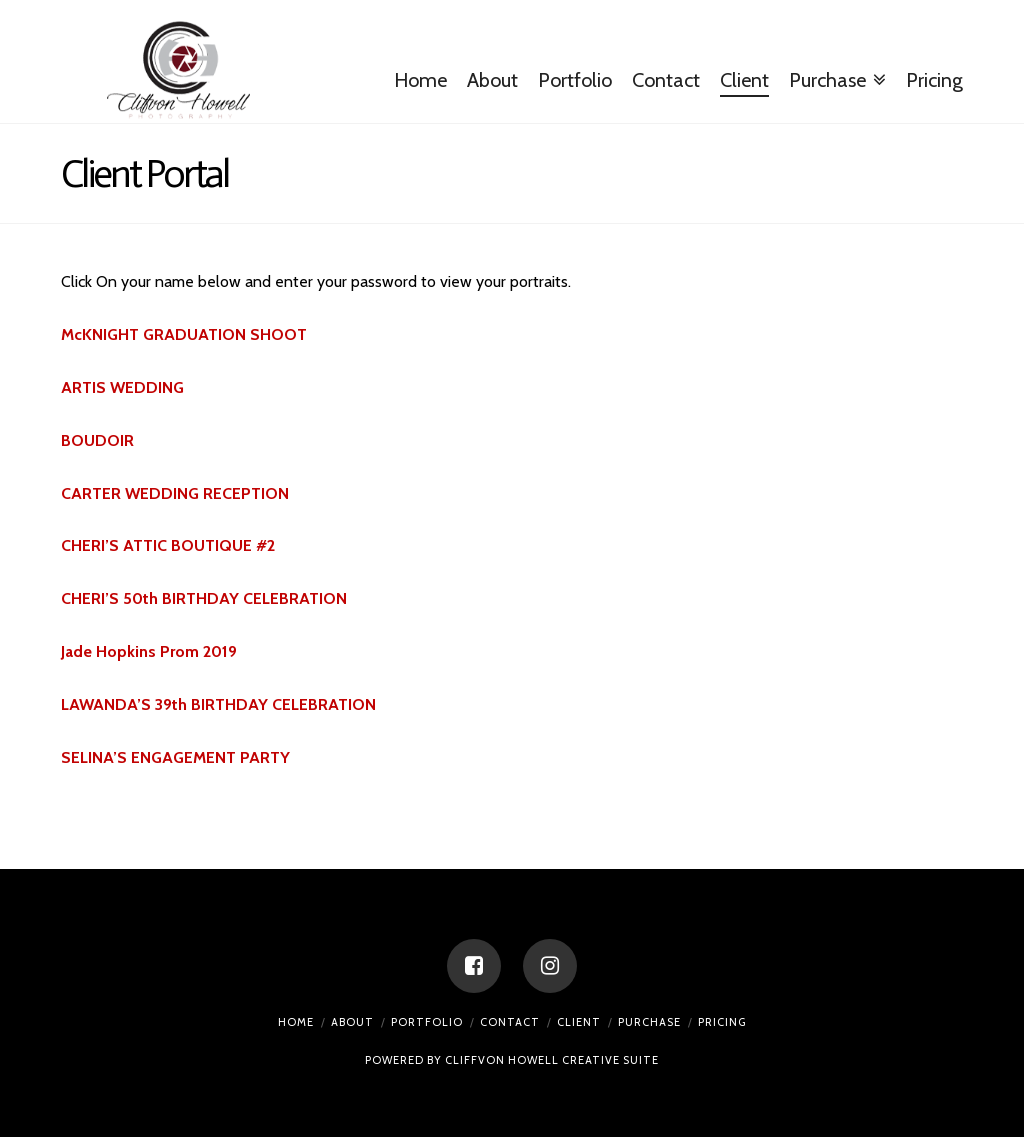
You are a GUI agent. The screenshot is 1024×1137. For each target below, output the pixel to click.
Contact (510, 1022)
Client (579, 1022)
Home (296, 1022)
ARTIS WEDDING (122, 387)
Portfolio (427, 1022)
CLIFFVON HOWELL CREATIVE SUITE (552, 1060)
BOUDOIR (97, 440)
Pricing (722, 1022)
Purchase (649, 1022)
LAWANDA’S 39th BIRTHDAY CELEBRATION (218, 704)
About (352, 1022)
